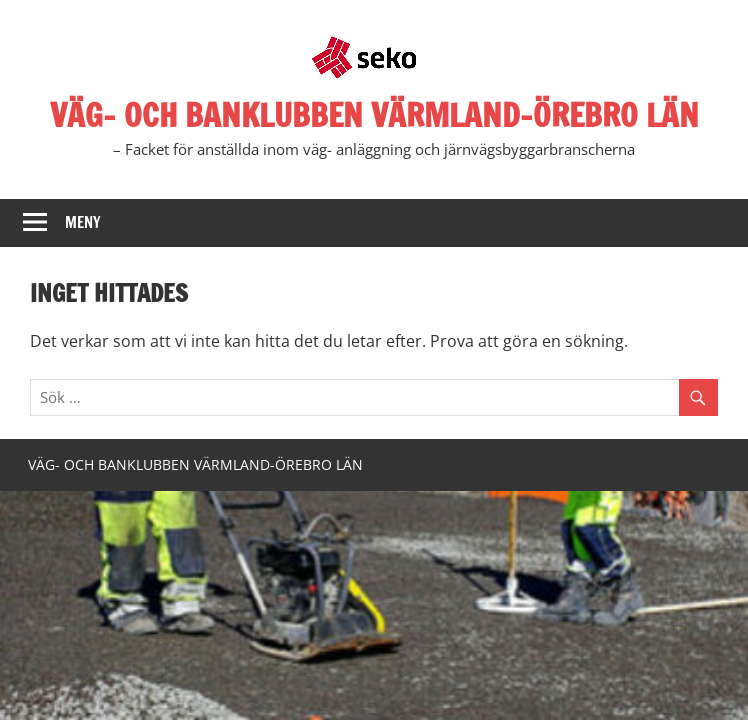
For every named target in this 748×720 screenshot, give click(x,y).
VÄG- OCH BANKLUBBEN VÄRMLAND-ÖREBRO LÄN (374, 115)
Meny (83, 222)
